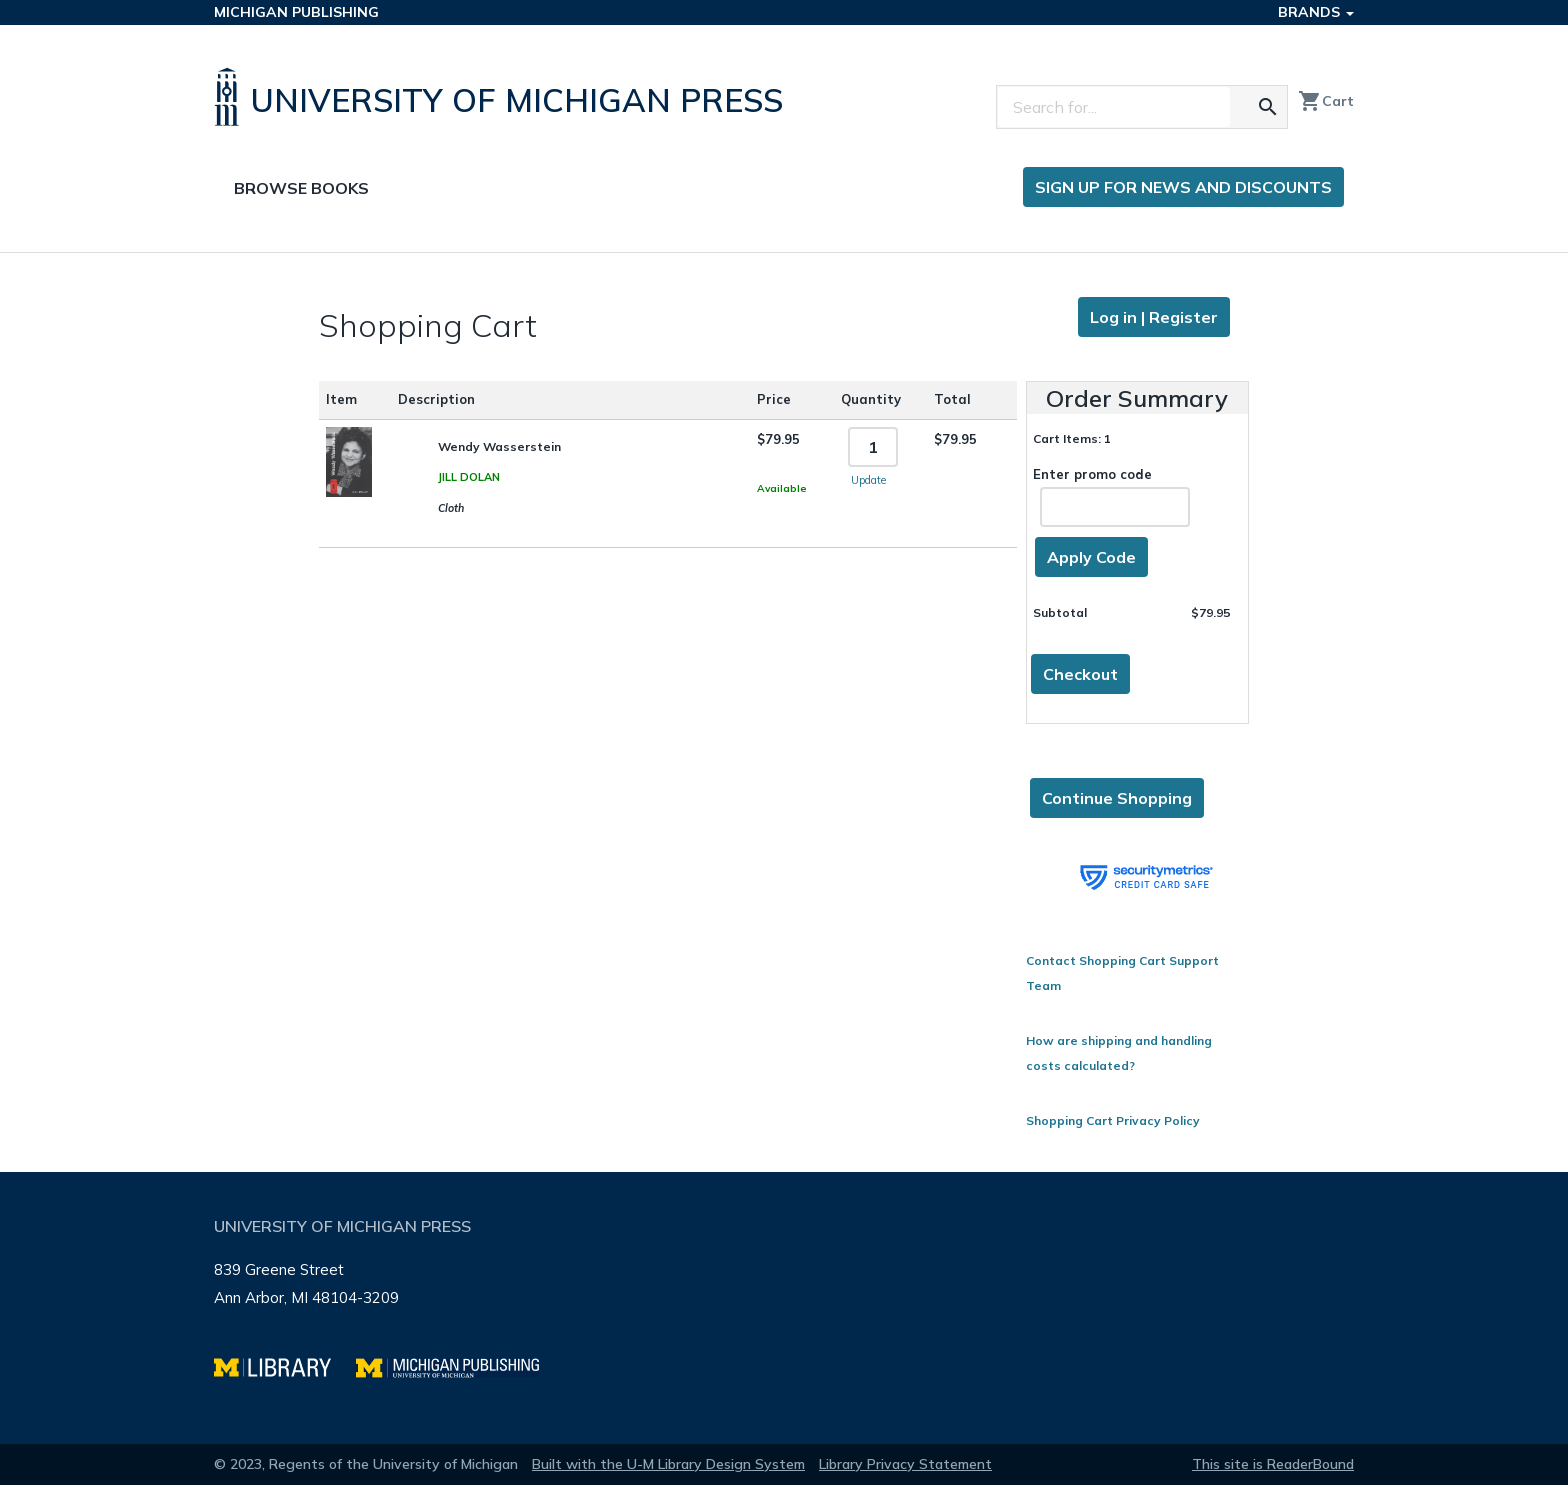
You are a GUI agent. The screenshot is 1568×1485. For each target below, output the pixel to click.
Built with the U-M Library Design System (668, 1464)
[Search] (1114, 107)
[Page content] (784, 712)
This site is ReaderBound (1273, 1464)
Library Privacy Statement (905, 1464)
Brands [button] (1316, 12)
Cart (1326, 101)
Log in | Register (1154, 317)
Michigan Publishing (296, 12)
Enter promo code (1111, 496)
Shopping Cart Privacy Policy (1113, 1120)
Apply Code (1091, 557)
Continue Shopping (1117, 798)
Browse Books (301, 188)
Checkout (1080, 674)
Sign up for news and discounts (1183, 187)
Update (868, 480)
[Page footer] (784, 1308)
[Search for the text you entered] (1268, 107)
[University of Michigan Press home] (503, 97)
